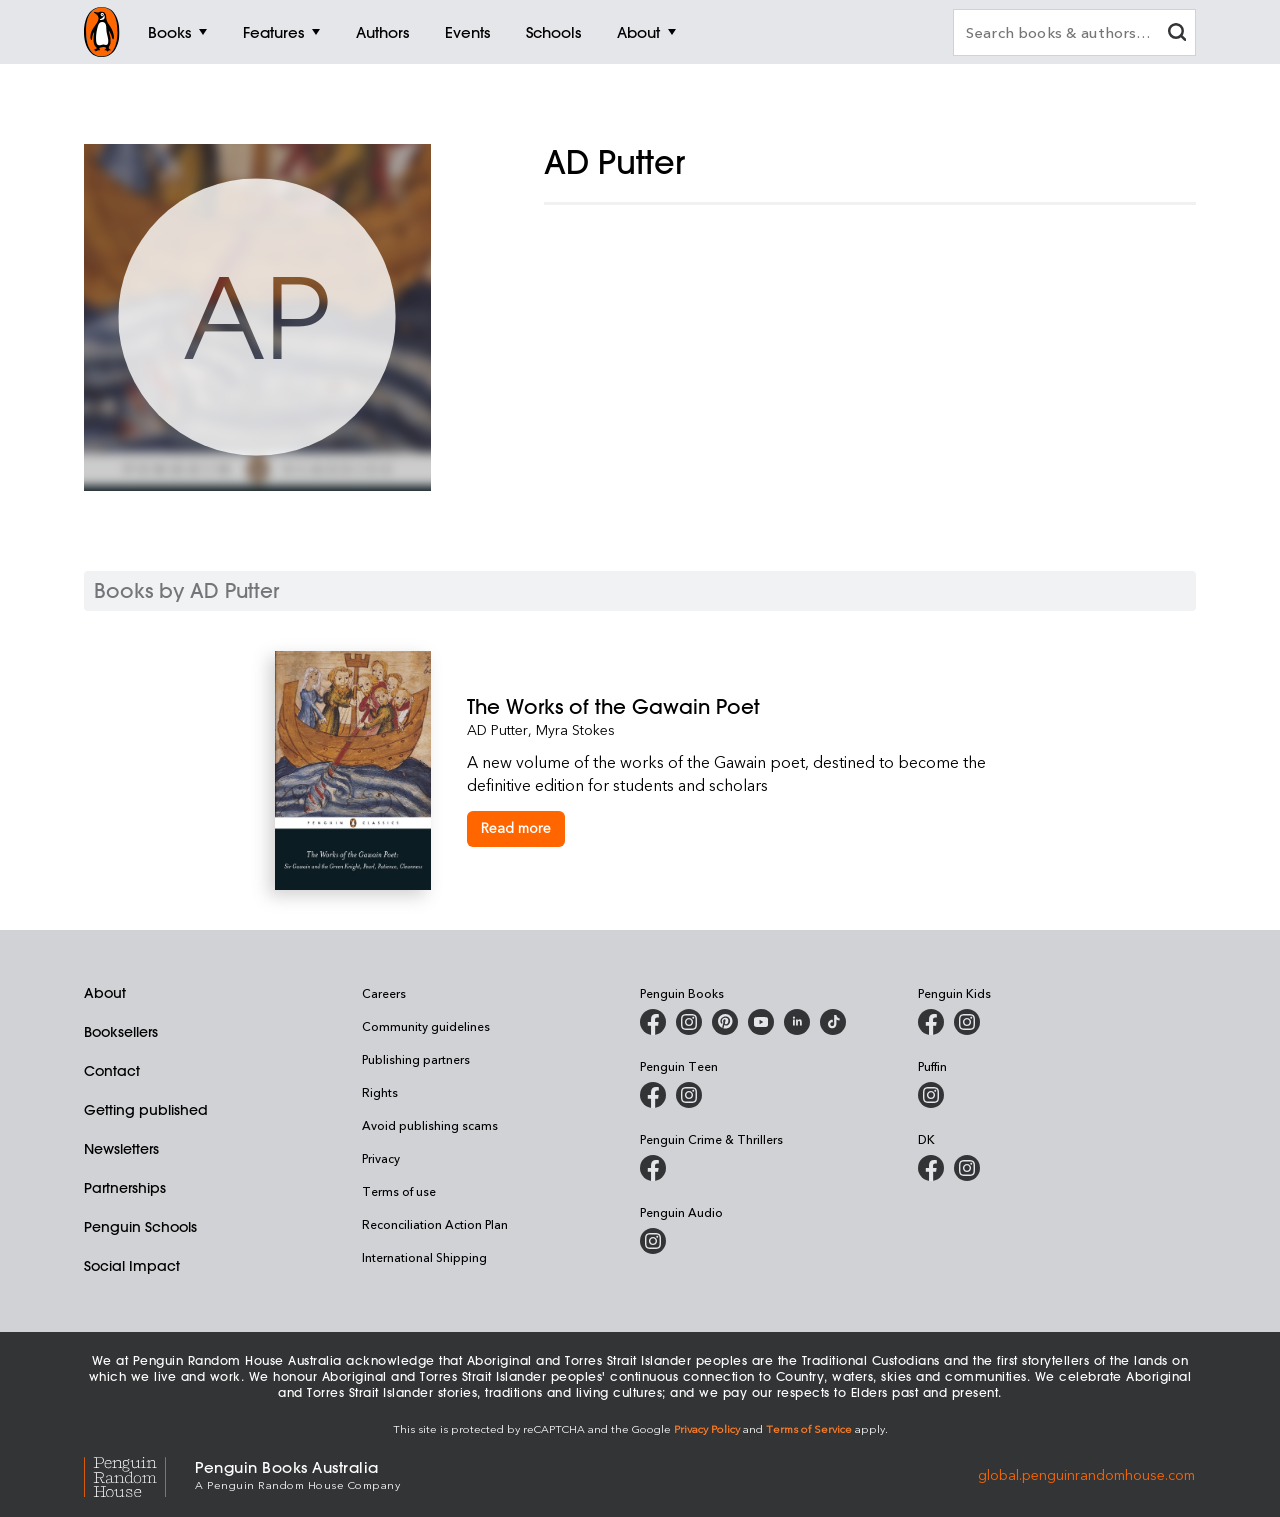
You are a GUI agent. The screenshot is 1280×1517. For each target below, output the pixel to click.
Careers (384, 993)
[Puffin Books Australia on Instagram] (931, 1095)
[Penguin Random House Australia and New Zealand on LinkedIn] (797, 1022)
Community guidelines (426, 1026)
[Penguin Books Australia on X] (725, 1022)
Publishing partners (416, 1059)
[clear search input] (1177, 34)
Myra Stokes (575, 729)
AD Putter (497, 729)
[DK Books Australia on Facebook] (931, 1168)
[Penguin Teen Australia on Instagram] (689, 1095)
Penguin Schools (140, 1227)
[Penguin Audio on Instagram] (653, 1241)
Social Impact (132, 1266)
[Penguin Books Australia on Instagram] (689, 1022)
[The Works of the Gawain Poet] (736, 706)
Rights (380, 1092)
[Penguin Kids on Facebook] (931, 1022)
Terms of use (399, 1191)
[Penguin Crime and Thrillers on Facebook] (653, 1168)
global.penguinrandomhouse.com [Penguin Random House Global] (1086, 1473)
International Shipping (424, 1257)
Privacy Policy (707, 1428)
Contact (112, 1071)
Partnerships (125, 1188)
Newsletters (121, 1149)
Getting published (146, 1110)
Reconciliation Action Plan (435, 1224)
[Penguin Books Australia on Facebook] (653, 1022)
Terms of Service (809, 1428)
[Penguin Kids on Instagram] (967, 1022)
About (105, 993)
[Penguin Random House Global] (139, 1473)
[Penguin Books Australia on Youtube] (761, 1022)
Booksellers (121, 1032)
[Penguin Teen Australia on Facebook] (653, 1095)
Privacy (381, 1158)
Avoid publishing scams (430, 1125)
